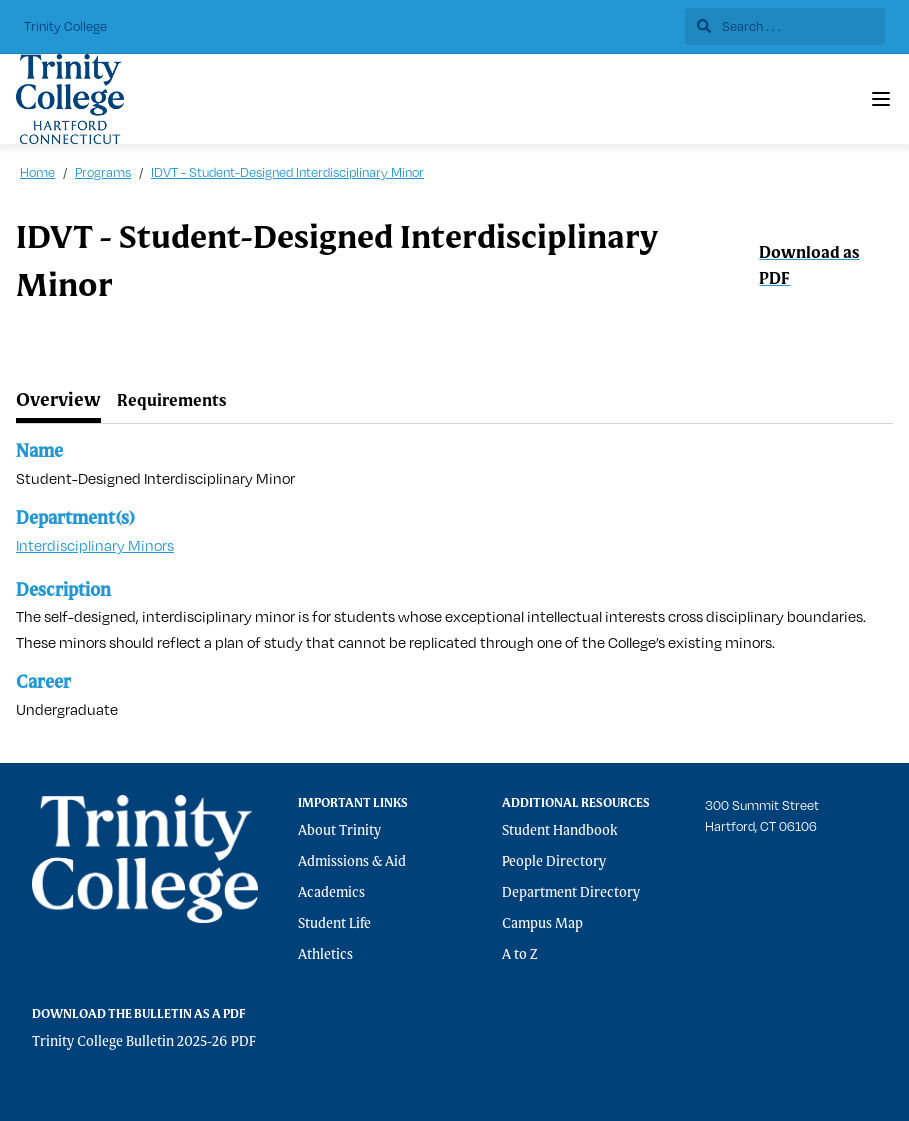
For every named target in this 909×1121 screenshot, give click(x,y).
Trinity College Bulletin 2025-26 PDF (144, 1042)
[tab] (58, 402)
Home (37, 172)
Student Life (334, 924)
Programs (103, 172)
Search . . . (739, 26)
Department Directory (571, 893)
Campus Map (542, 924)
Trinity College (65, 26)
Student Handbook (560, 831)
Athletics (325, 955)
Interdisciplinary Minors (95, 545)
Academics (331, 893)
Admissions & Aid (352, 862)
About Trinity (339, 831)
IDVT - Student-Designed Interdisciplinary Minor (287, 172)
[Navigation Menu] (881, 99)
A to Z (520, 955)
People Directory (554, 862)
